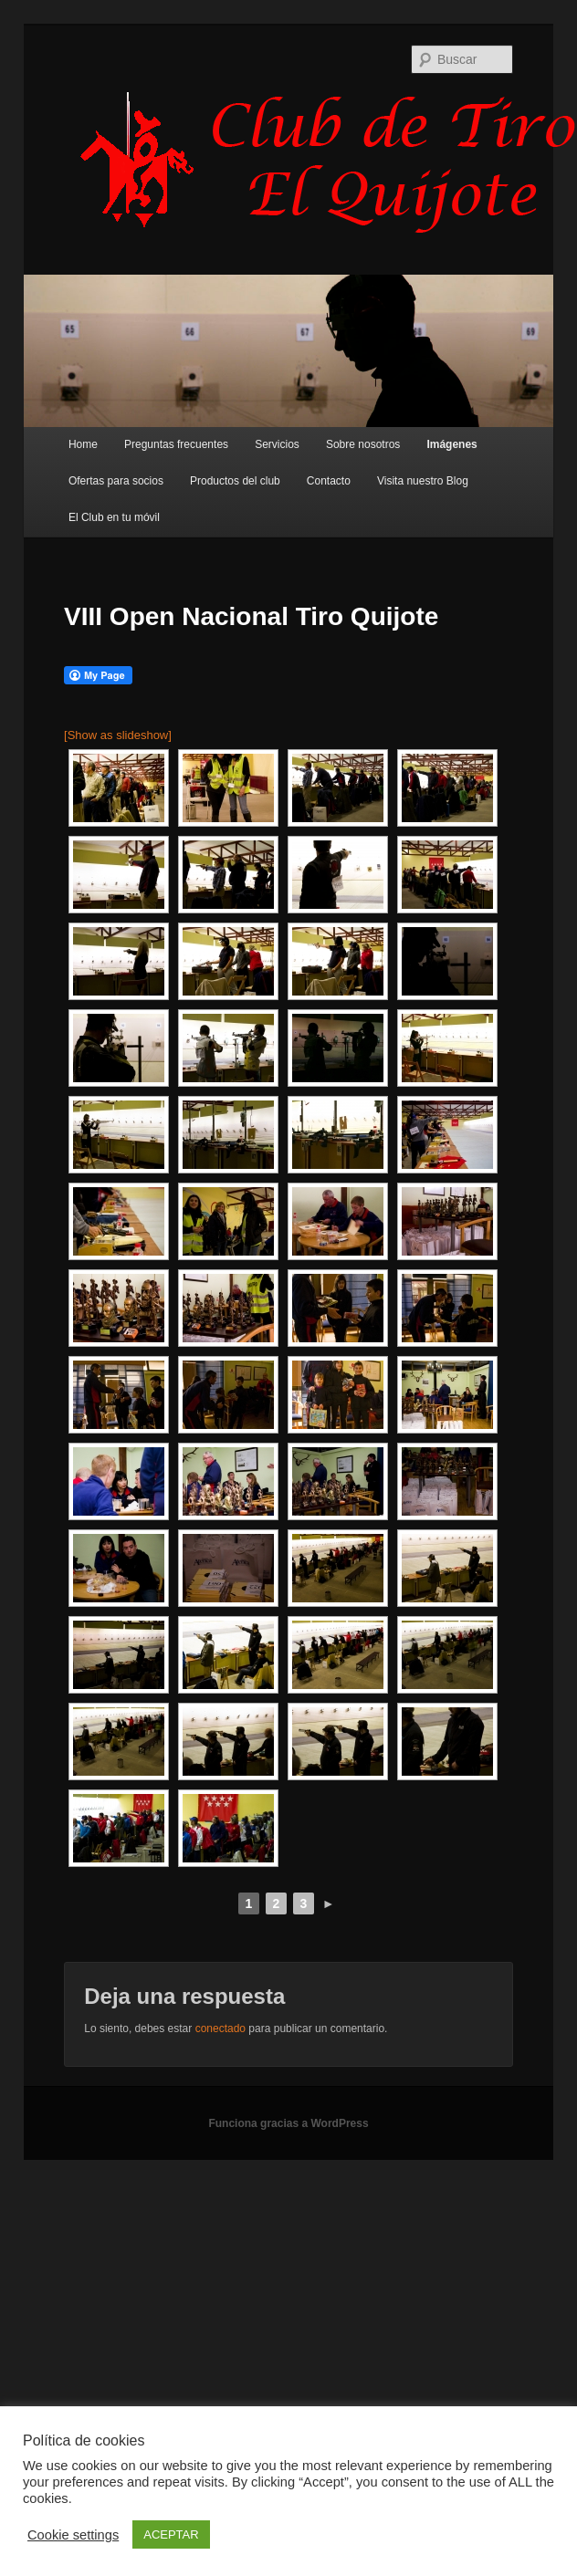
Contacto (329, 481)
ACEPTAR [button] (170, 2534)
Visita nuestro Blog (422, 481)
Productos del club (235, 481)
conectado (220, 2028)
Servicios (277, 444)
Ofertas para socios (115, 481)
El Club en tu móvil (114, 517)
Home (83, 444)
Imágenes (451, 444)
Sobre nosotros (363, 444)
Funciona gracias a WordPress (288, 2123)
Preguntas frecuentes (176, 444)
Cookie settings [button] (73, 2535)
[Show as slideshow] (118, 735)
